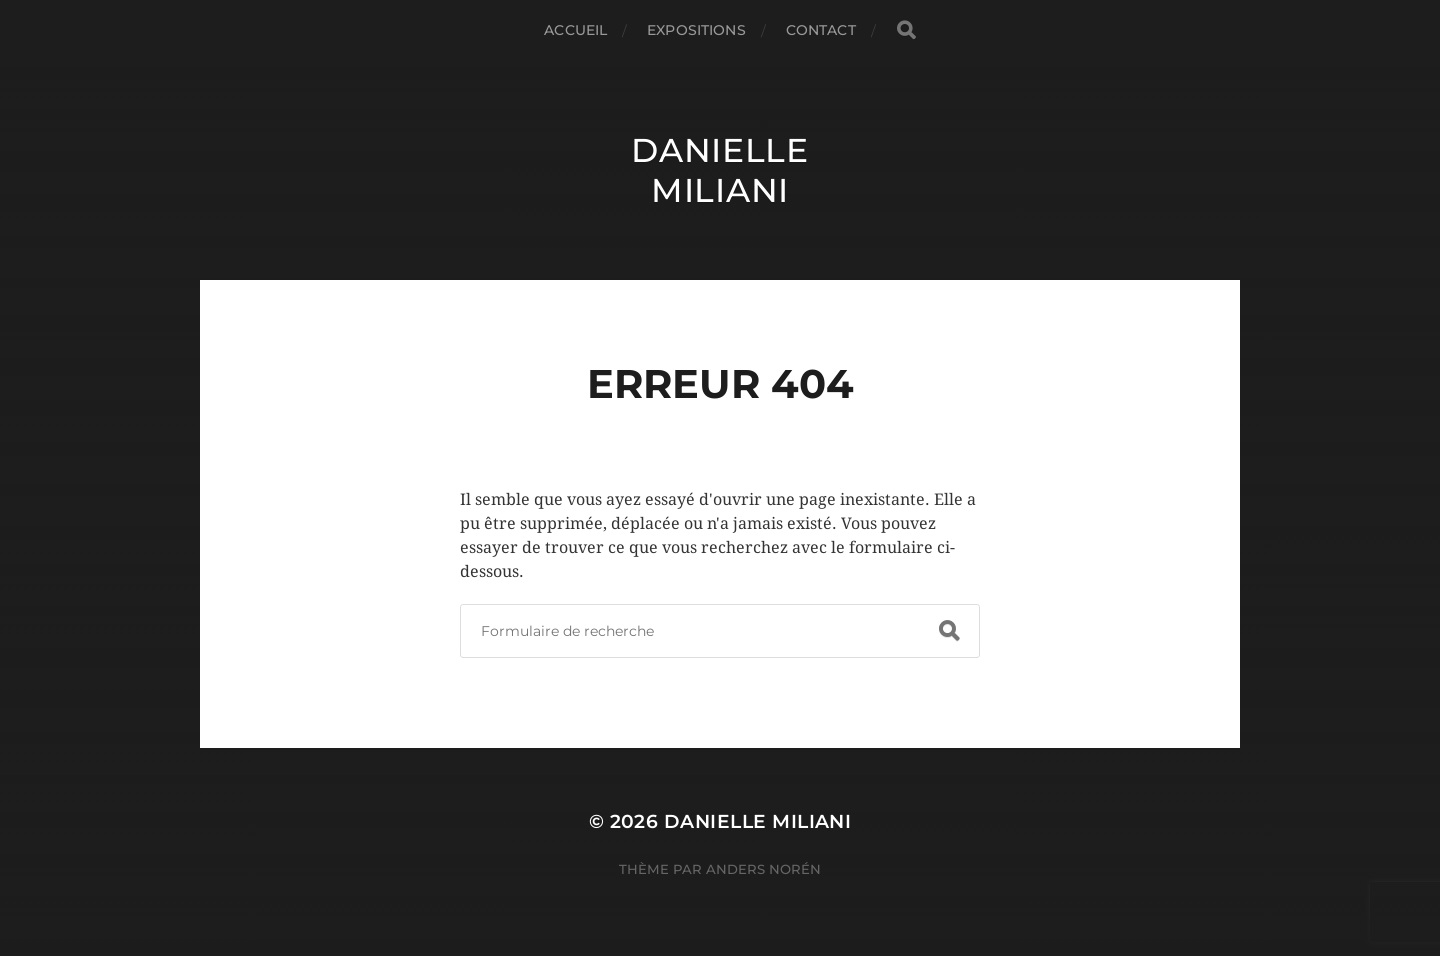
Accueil (575, 30)
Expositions (696, 30)
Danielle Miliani (720, 170)
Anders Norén (763, 869)
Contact (821, 30)
